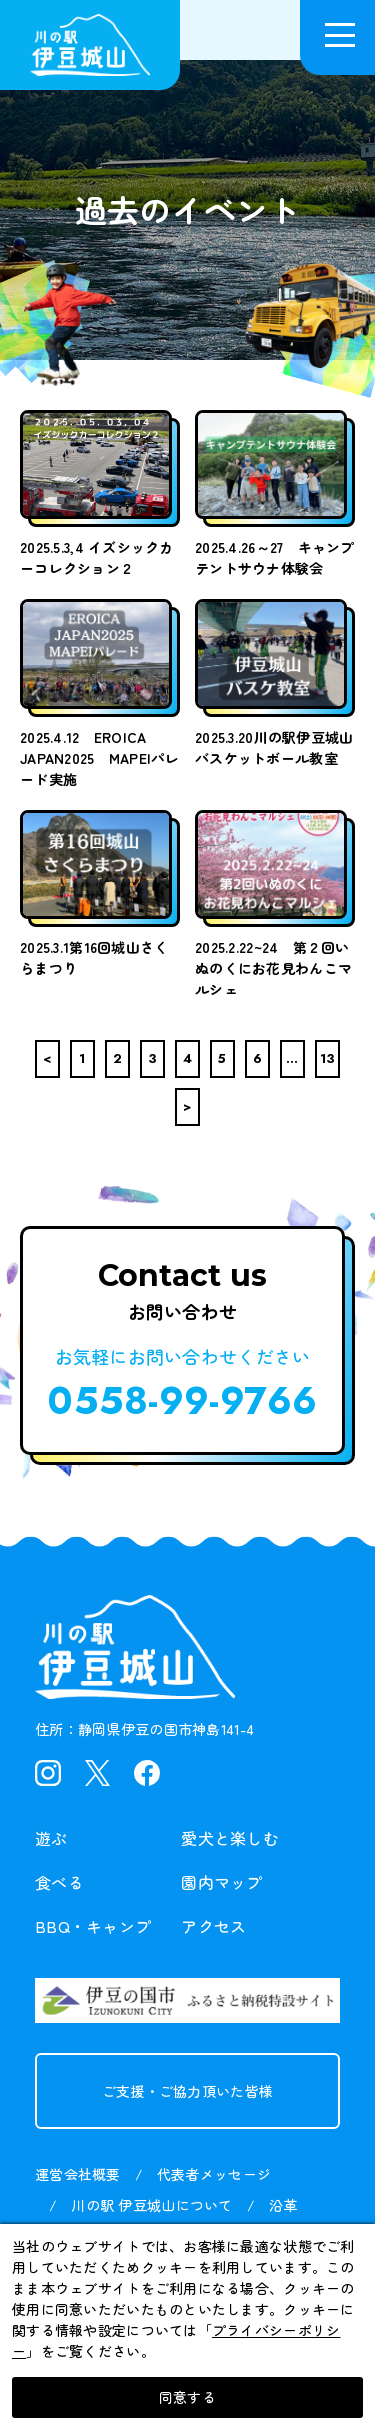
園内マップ (221, 1882)
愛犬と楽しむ (230, 1838)
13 (328, 1058)
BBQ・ (93, 1926)
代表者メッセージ (214, 2174)
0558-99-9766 (182, 1400)
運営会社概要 (78, 2174)
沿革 (283, 2205)
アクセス (213, 1926)
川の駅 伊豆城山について (151, 2205)
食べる (59, 1882)
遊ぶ (51, 1838)
